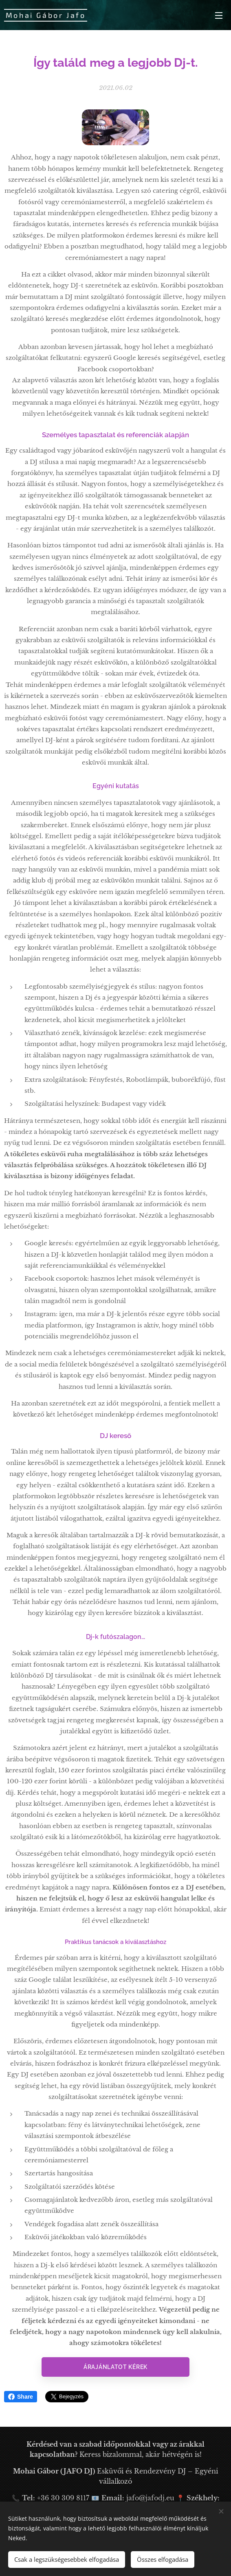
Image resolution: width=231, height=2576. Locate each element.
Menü (218, 15)
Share (20, 2396)
